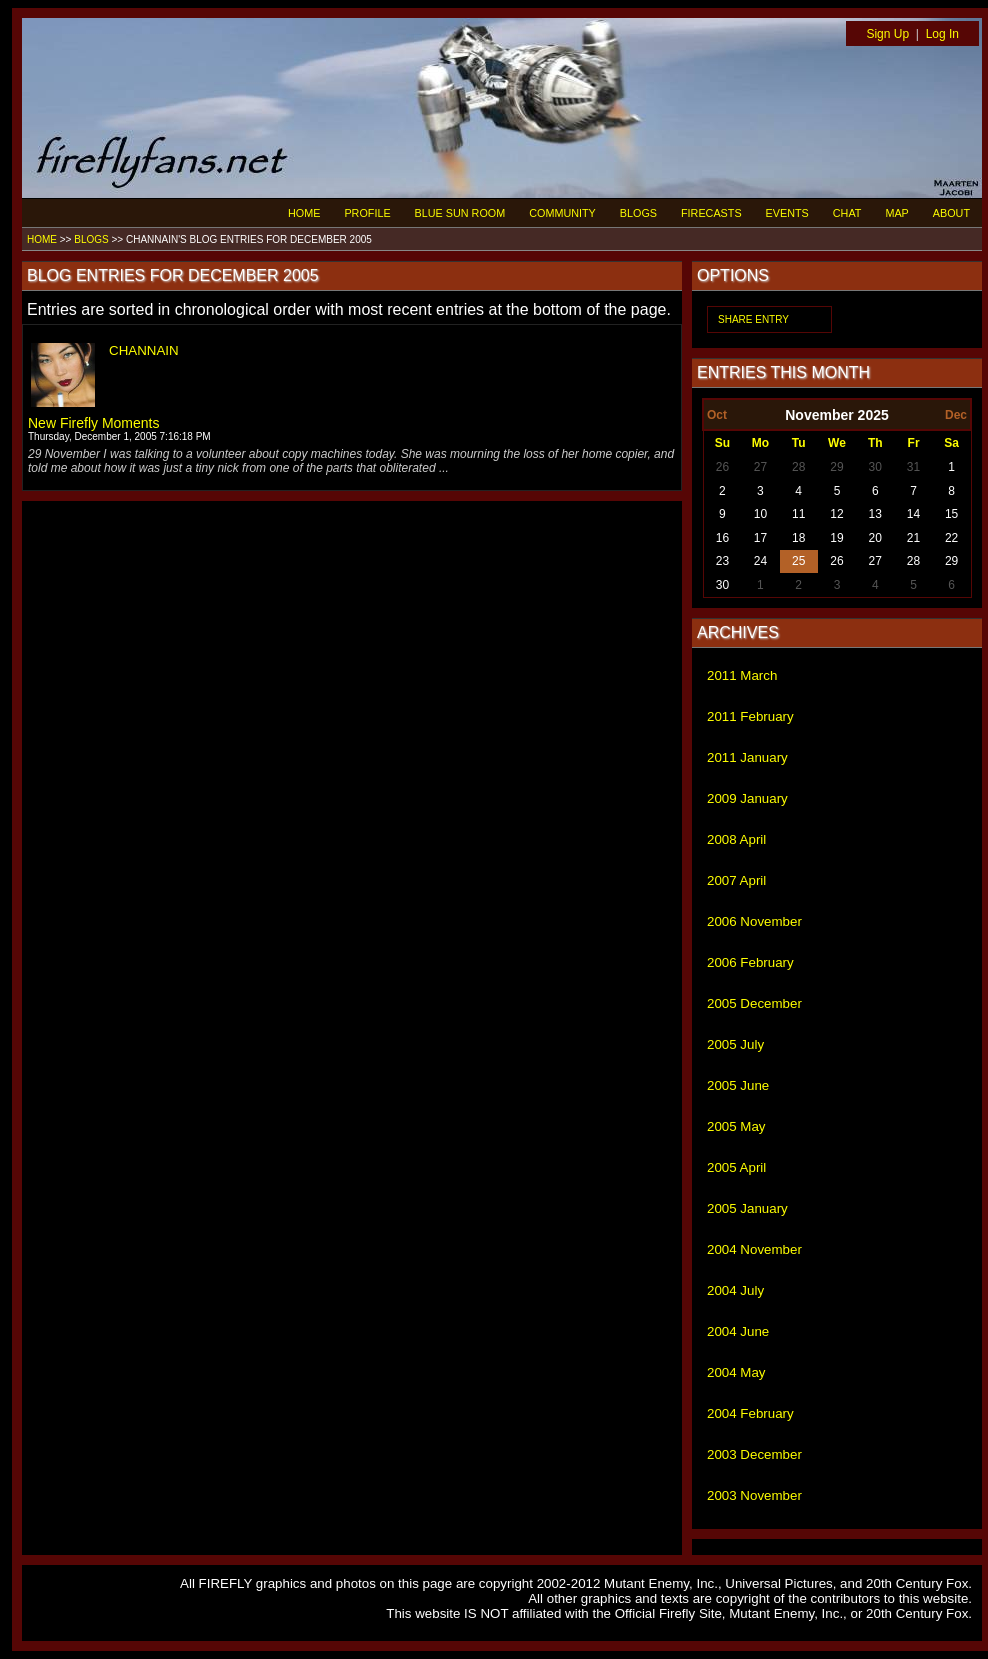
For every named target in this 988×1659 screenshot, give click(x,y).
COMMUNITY (562, 213)
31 (913, 467)
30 (875, 467)
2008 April (736, 839)
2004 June (738, 1331)
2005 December (754, 1003)
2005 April (736, 1167)
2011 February (750, 716)
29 (836, 467)
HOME (304, 213)
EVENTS (787, 213)
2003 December (754, 1454)
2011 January (747, 757)
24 (760, 561)
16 (722, 538)
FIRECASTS (711, 213)
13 (875, 514)
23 (722, 561)
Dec (956, 415)
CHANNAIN (144, 350)
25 (798, 561)
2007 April (736, 880)
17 (760, 538)
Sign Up (887, 34)
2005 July (735, 1044)
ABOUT (951, 213)
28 (798, 467)
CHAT (847, 213)
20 (875, 538)
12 (836, 514)
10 (760, 514)
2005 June (738, 1085)
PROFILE (367, 213)
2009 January (747, 798)
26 (722, 467)
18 (798, 538)
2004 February (750, 1413)
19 (836, 538)
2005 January (747, 1208)
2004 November (754, 1249)
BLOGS (638, 213)
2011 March (742, 675)
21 (913, 538)
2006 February (750, 962)
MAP (896, 213)
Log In (942, 34)
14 (913, 514)
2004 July (735, 1290)
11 (798, 514)
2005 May (736, 1126)
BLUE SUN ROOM (460, 213)
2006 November (754, 921)
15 (951, 514)
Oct (717, 415)
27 (760, 467)
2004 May (736, 1372)
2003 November (754, 1495)
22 (951, 538)
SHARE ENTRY (753, 319)
